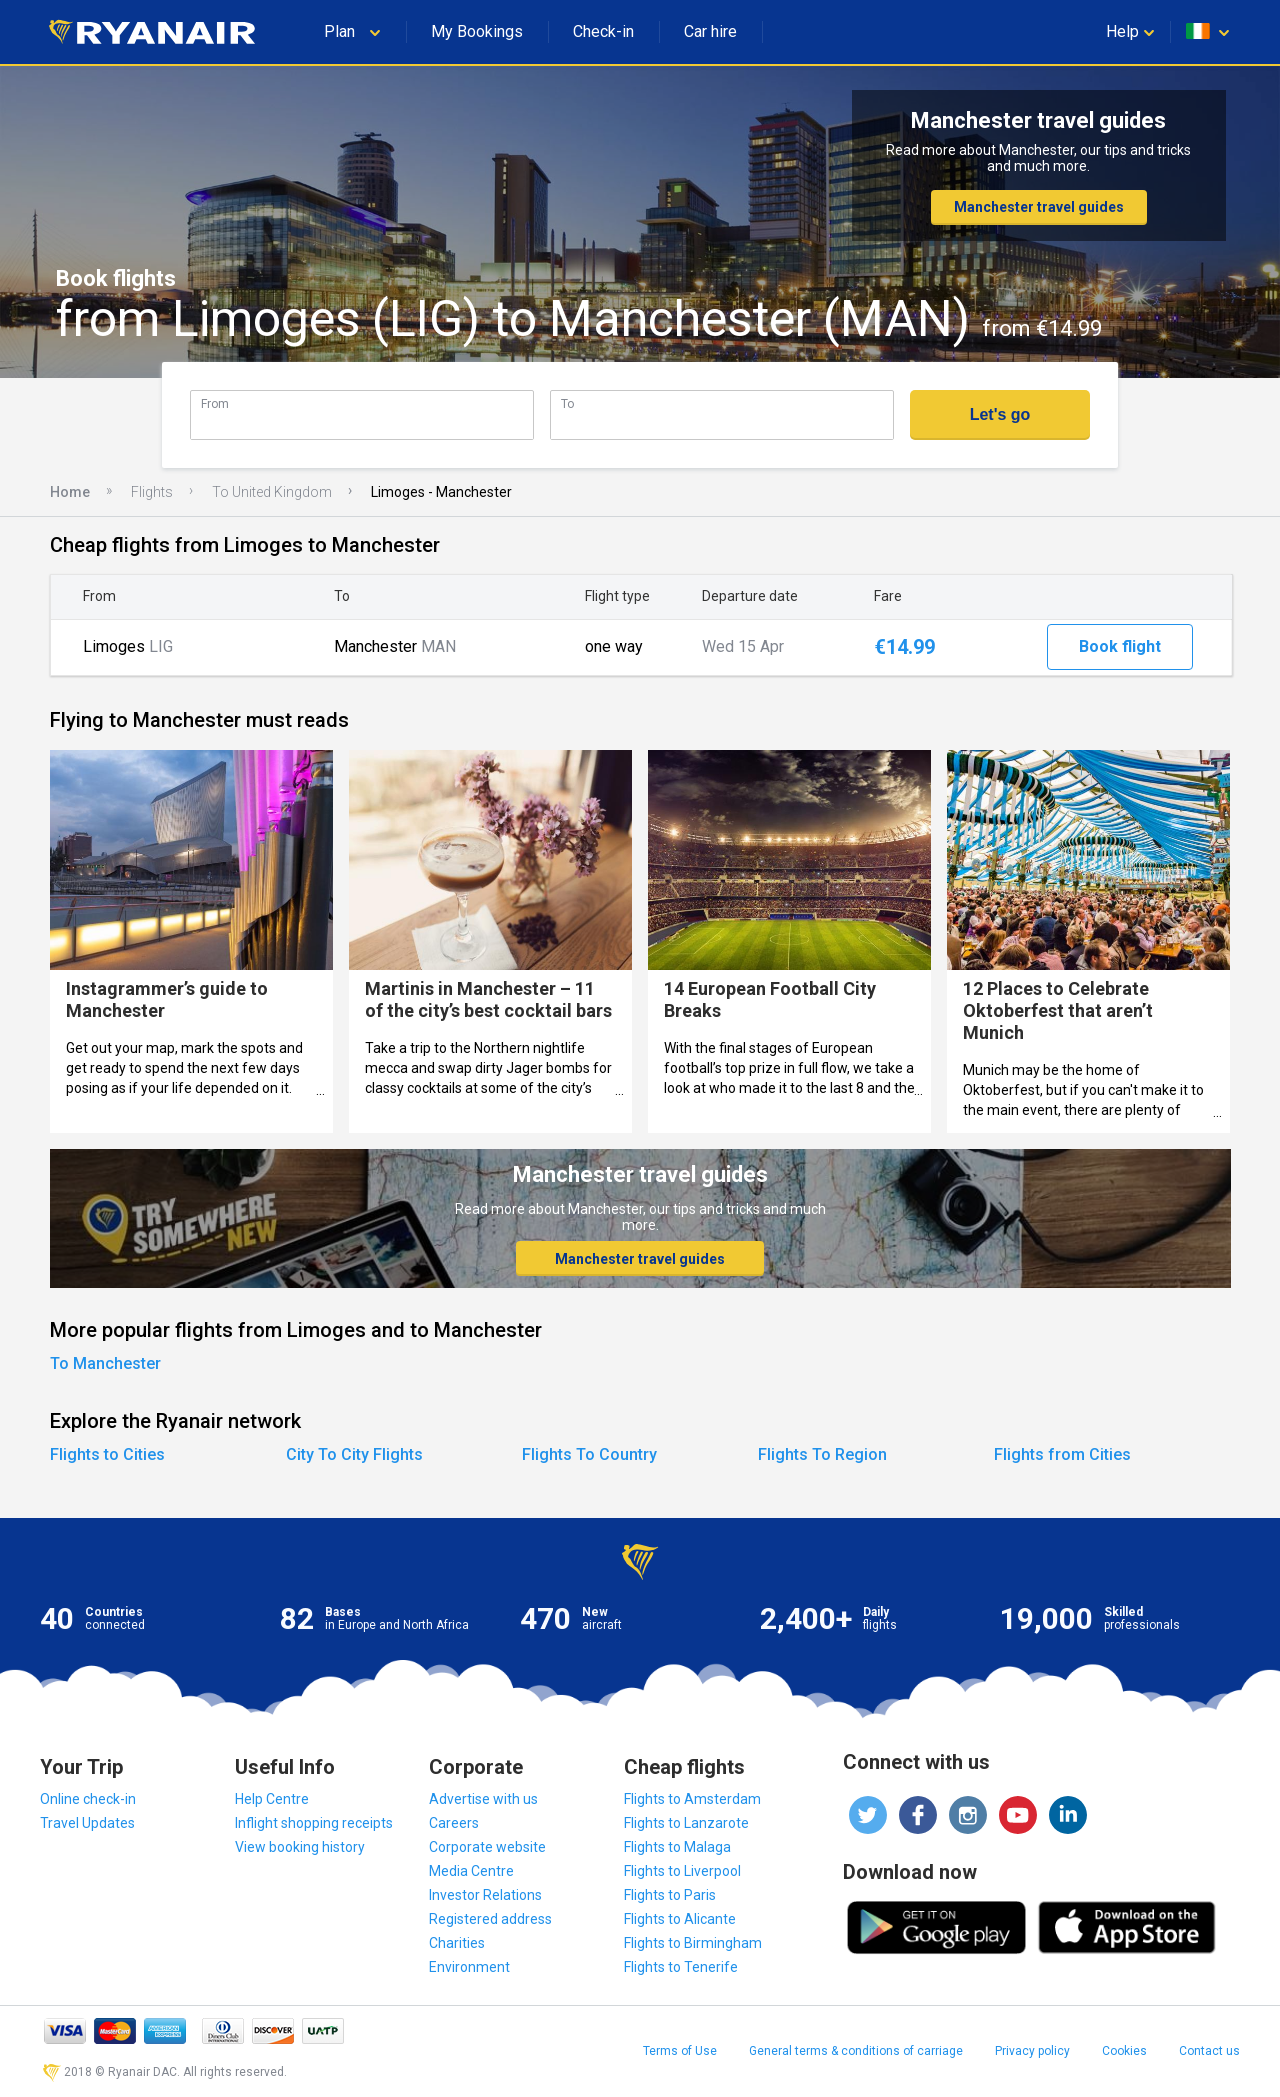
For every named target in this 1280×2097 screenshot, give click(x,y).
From (215, 403)
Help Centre (272, 1799)
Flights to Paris (670, 1895)
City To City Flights (354, 1454)
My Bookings (477, 31)
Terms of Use (680, 2051)
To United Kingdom (272, 492)
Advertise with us (483, 1799)
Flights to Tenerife (681, 1967)
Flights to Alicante (680, 1919)
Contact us (1209, 2051)
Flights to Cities (107, 1454)
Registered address (490, 1919)
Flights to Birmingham (693, 1943)
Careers (454, 1823)
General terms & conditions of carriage (856, 2051)
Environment (469, 1967)
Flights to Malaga (677, 1847)
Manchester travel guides (1039, 207)
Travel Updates (87, 1823)
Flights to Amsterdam (692, 1799)
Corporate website (487, 1847)
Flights (152, 492)
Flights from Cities (1062, 1454)
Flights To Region (822, 1454)
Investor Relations (485, 1895)
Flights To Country (589, 1454)
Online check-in (88, 1799)
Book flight (1120, 646)
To (567, 403)
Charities (457, 1943)
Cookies (1124, 2051)
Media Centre (471, 1871)
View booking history (300, 1847)
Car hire (710, 31)
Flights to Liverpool (682, 1871)
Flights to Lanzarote (686, 1823)
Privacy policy (1032, 2051)
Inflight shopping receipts (314, 1823)
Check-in (603, 31)
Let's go (1000, 414)
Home (70, 492)
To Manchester (105, 1363)
